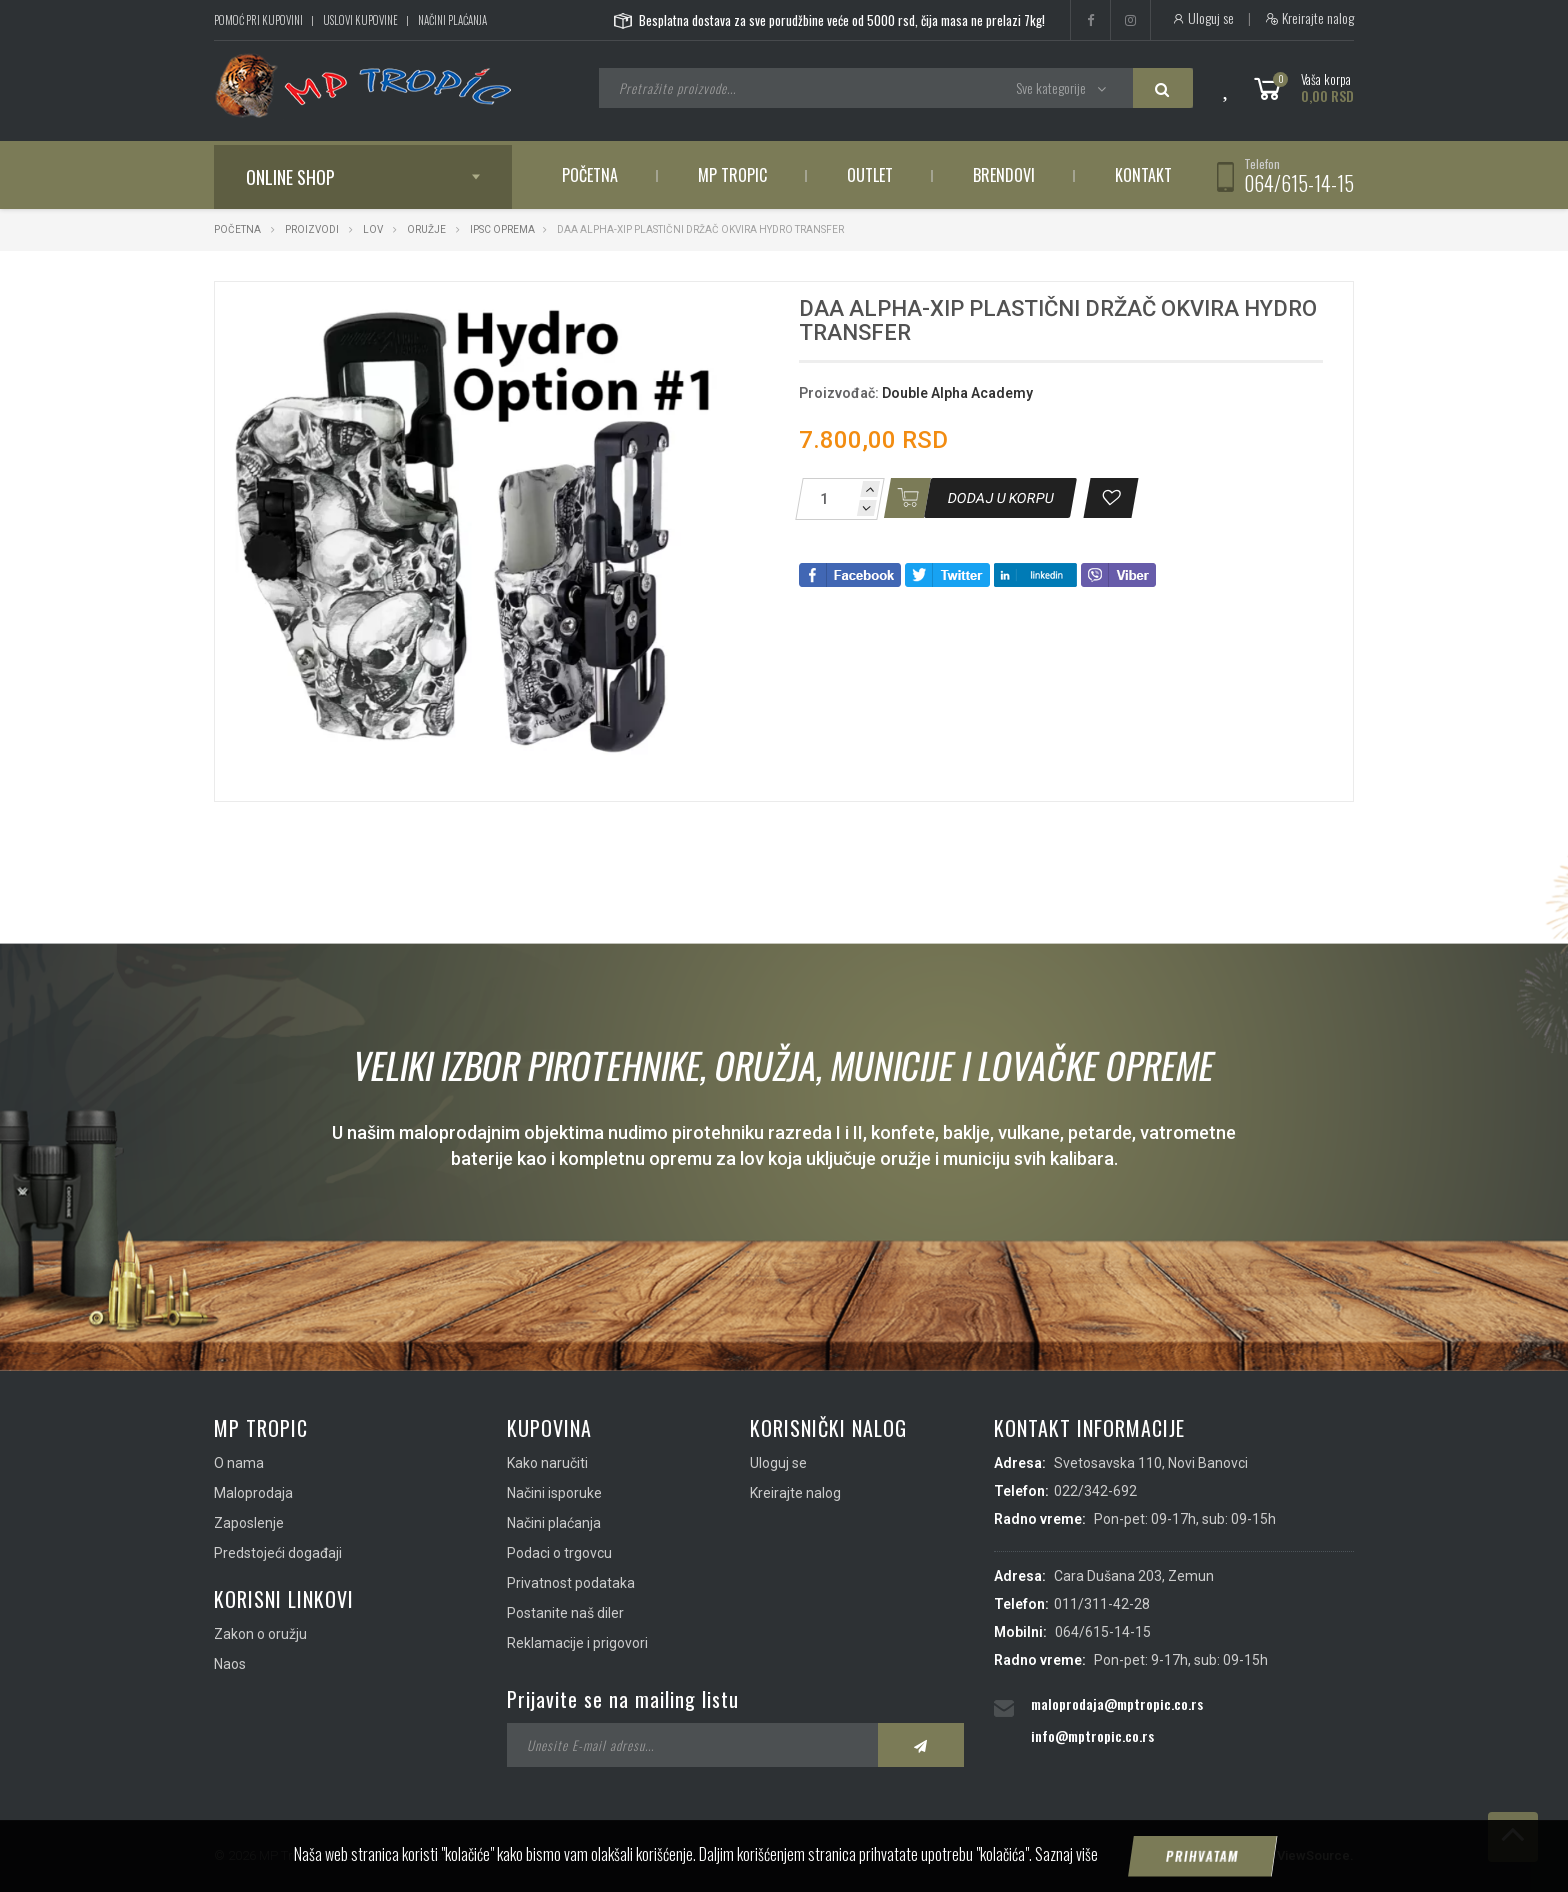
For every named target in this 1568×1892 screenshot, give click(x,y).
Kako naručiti (547, 1463)
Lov (373, 229)
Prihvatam (1203, 1867)
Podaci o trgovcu (559, 1553)
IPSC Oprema (502, 229)
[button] (712, 315)
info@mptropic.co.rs (1092, 1735)
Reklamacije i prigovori (577, 1643)
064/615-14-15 (1299, 183)
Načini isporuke (554, 1493)
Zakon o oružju (260, 1634)
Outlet (870, 175)
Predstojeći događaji (278, 1553)
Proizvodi (313, 229)
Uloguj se (1202, 18)
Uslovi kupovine (360, 20)
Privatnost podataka (571, 1583)
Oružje (426, 229)
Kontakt (1143, 175)
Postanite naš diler (565, 1613)
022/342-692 (1095, 1491)
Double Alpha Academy (957, 393)
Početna (590, 175)
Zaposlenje (249, 1523)
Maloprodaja (253, 1493)
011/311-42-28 (1102, 1604)
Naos (230, 1664)
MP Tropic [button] (732, 175)
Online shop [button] (290, 177)
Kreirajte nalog (1309, 18)
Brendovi (1004, 175)
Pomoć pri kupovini (258, 20)
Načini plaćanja (452, 20)
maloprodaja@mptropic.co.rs (1117, 1703)
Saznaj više (1066, 1865)
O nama (239, 1463)
